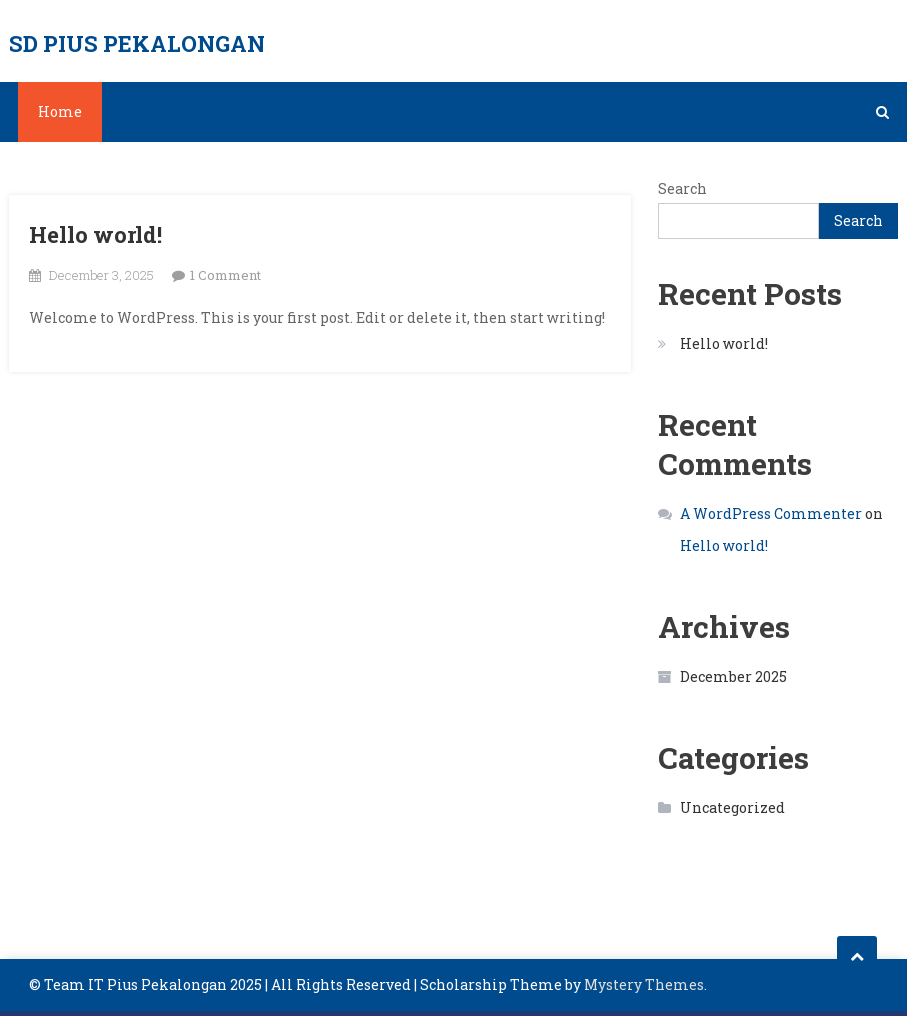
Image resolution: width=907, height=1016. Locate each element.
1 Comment (225, 275)
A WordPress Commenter (771, 513)
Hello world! (95, 234)
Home (60, 111)
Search (682, 188)
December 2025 (733, 676)
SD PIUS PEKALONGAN (137, 43)
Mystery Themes (644, 984)
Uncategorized (732, 807)
